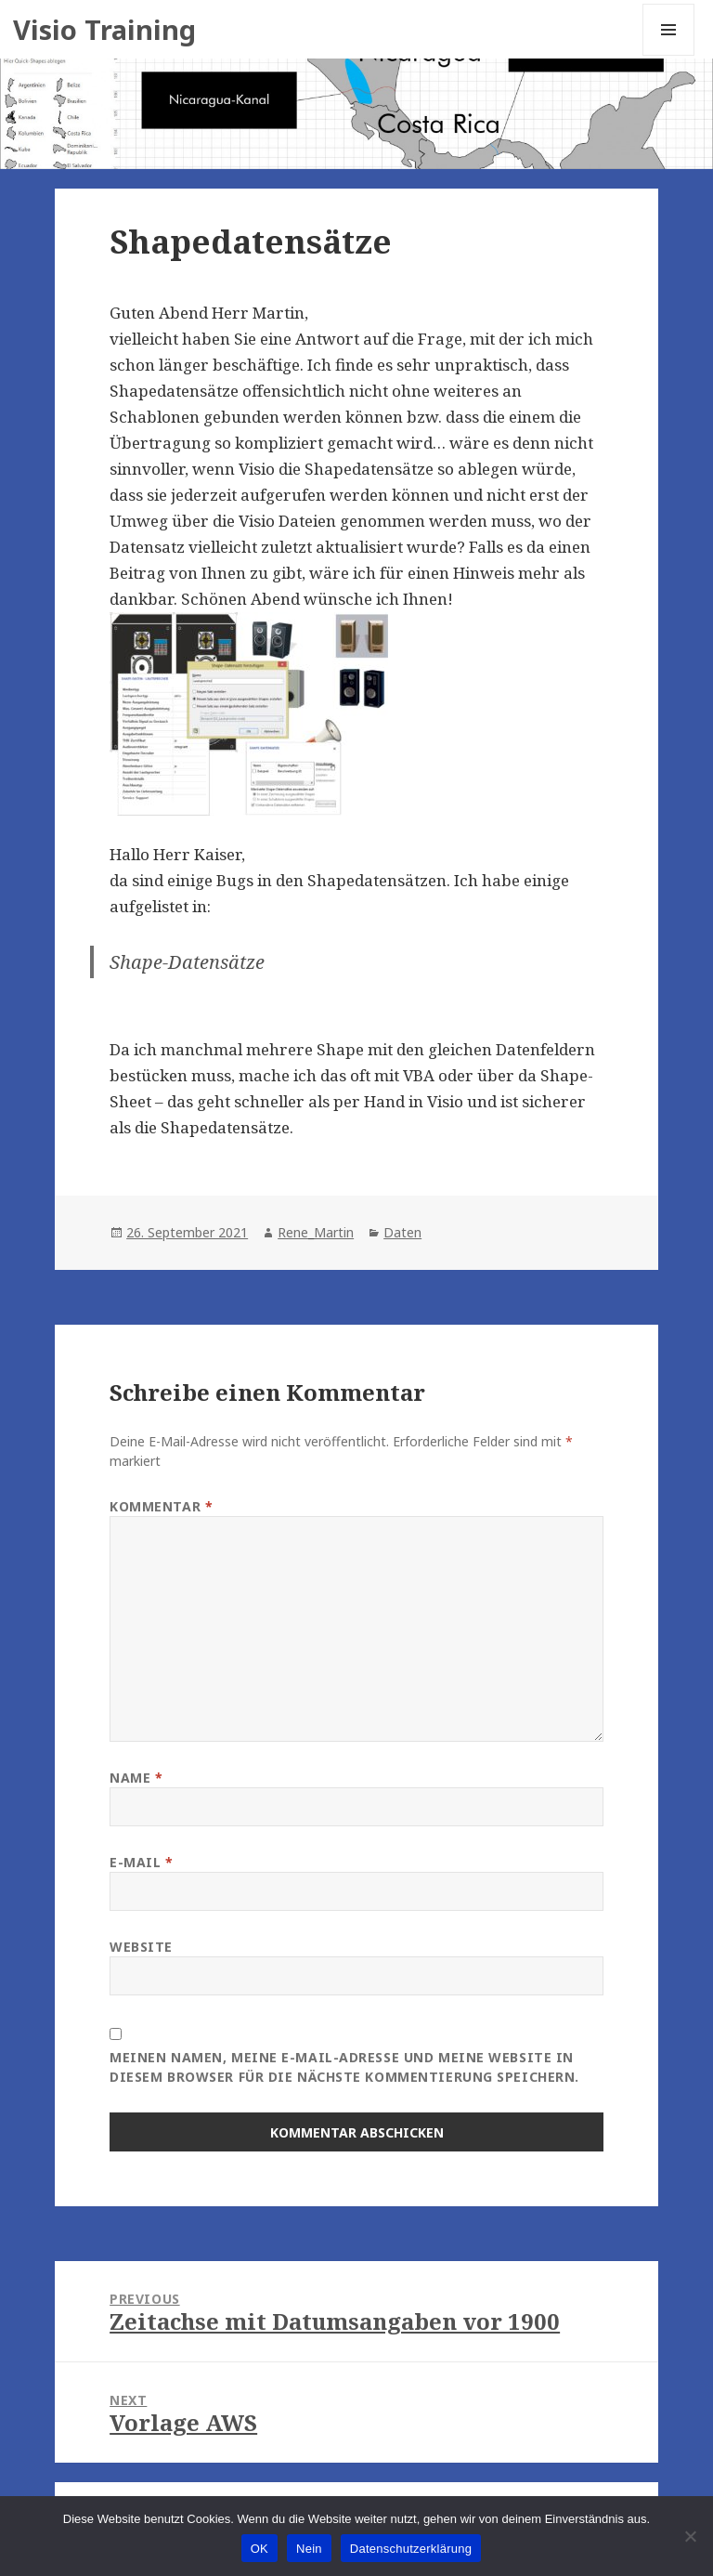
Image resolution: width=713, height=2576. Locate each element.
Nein (309, 2549)
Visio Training (104, 29)
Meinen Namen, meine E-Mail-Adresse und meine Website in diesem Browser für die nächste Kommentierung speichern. (344, 2067)
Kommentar (161, 1506)
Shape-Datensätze (187, 961)
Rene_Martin (316, 1232)
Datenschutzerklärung (411, 2549)
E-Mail (141, 1862)
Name (136, 1777)
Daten (402, 1232)
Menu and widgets (668, 55)
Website (141, 1946)
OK (259, 2549)
